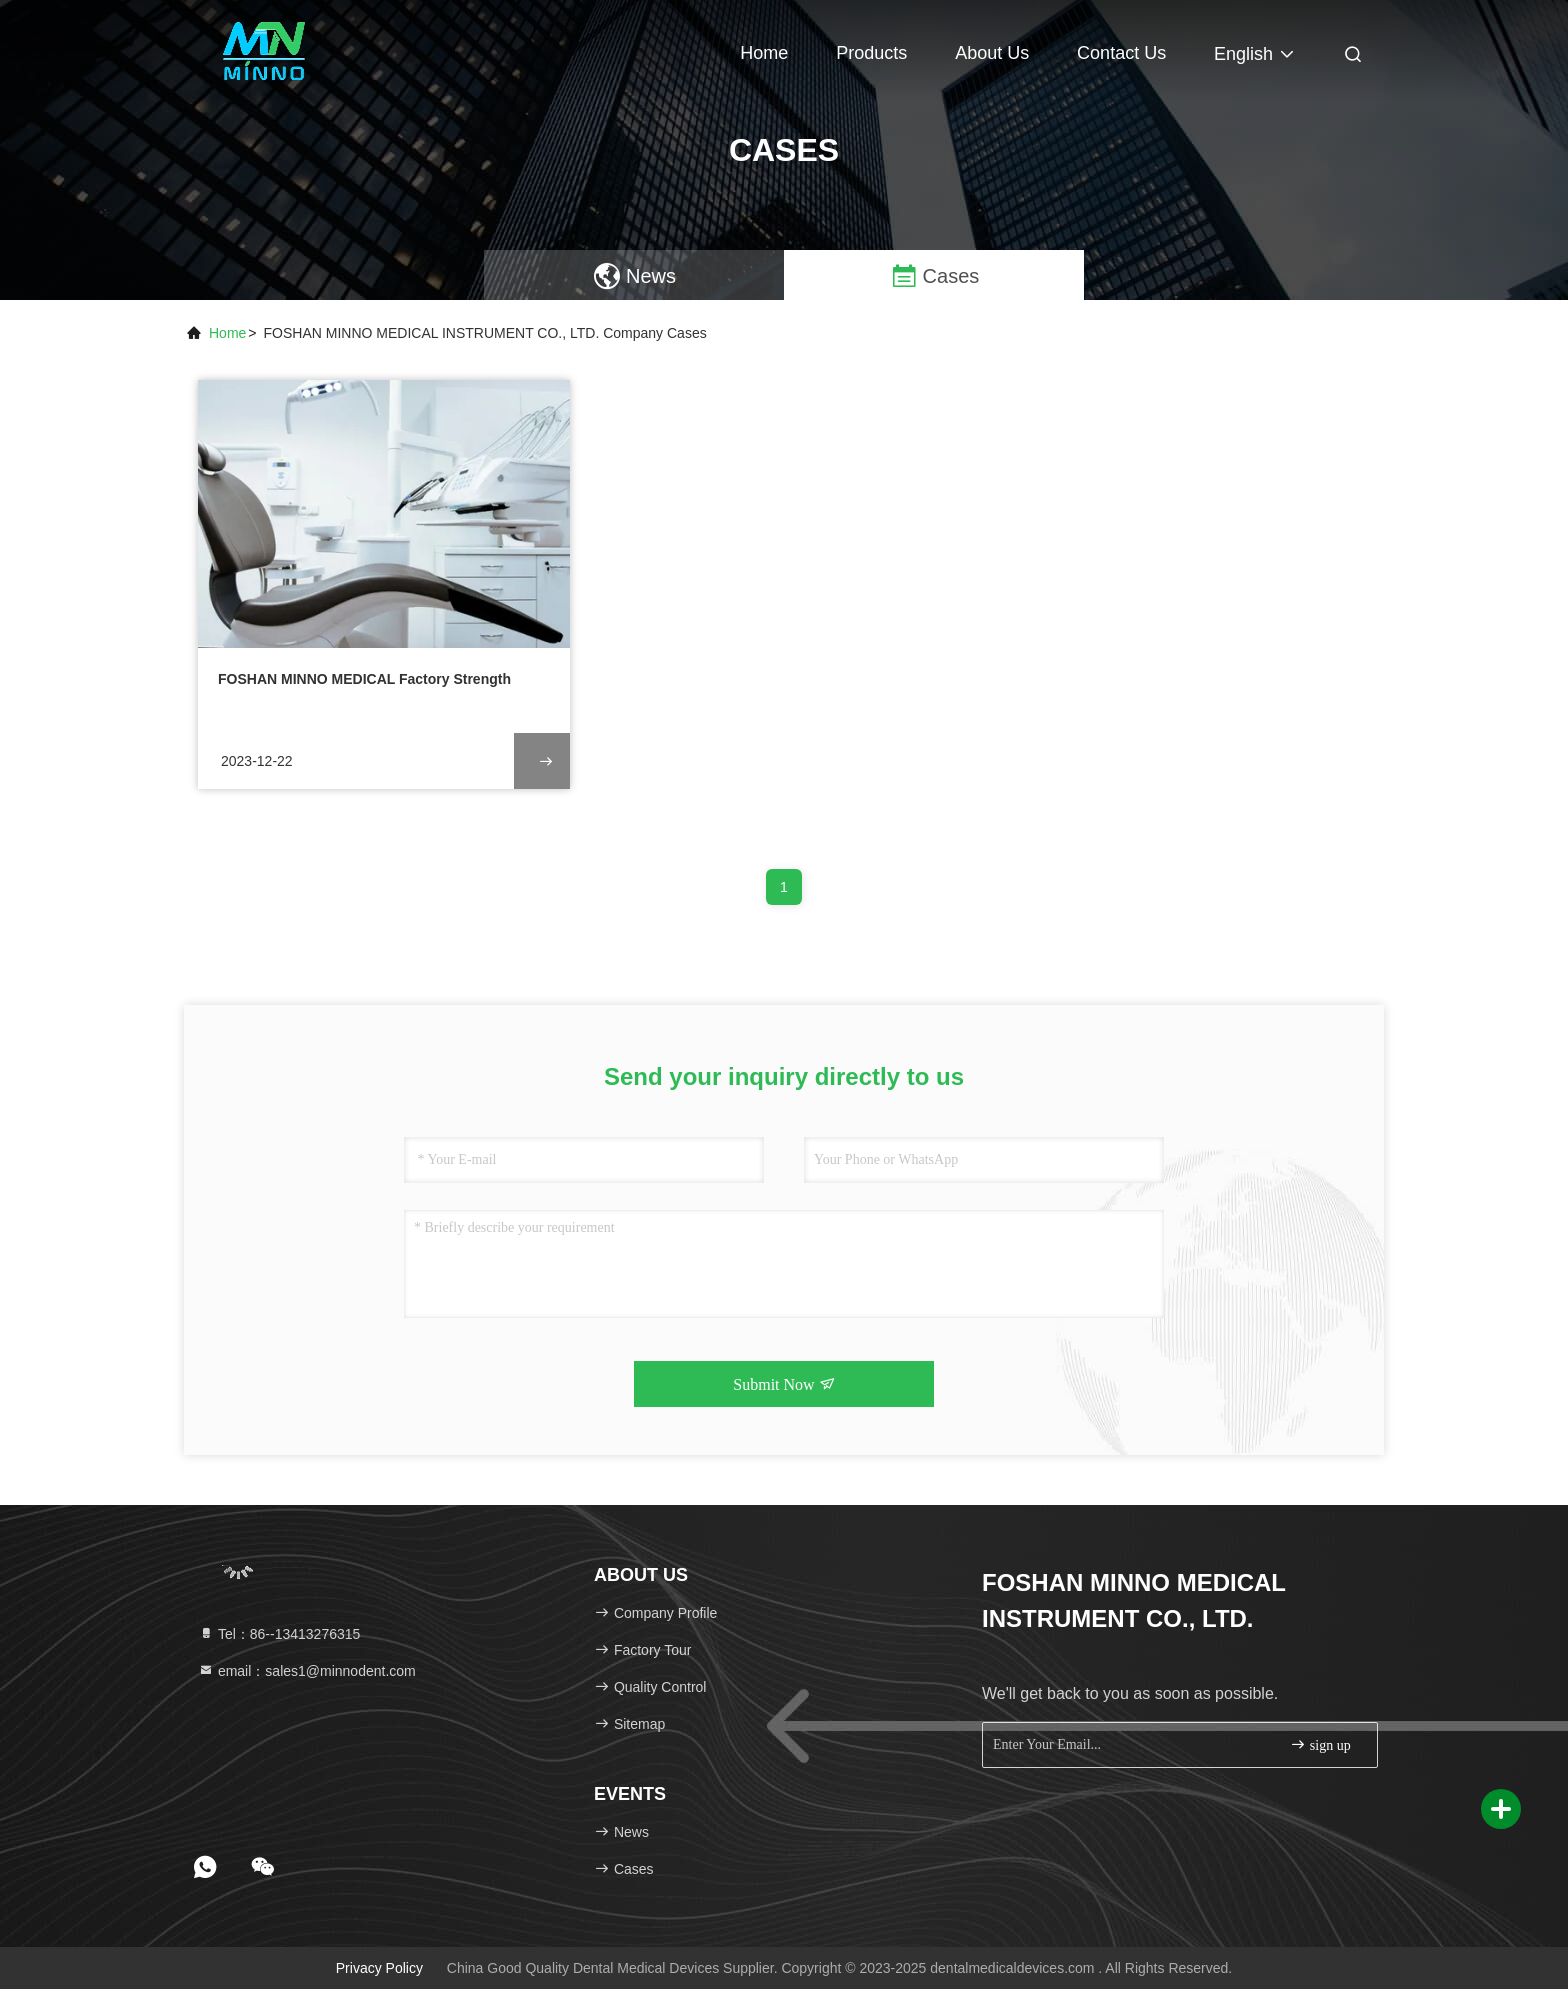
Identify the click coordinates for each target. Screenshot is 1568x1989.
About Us (992, 53)
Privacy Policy (379, 1968)
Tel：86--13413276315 (279, 1634)
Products (871, 53)
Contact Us (1121, 53)
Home (764, 53)
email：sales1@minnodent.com (307, 1671)
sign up (1320, 1744)
